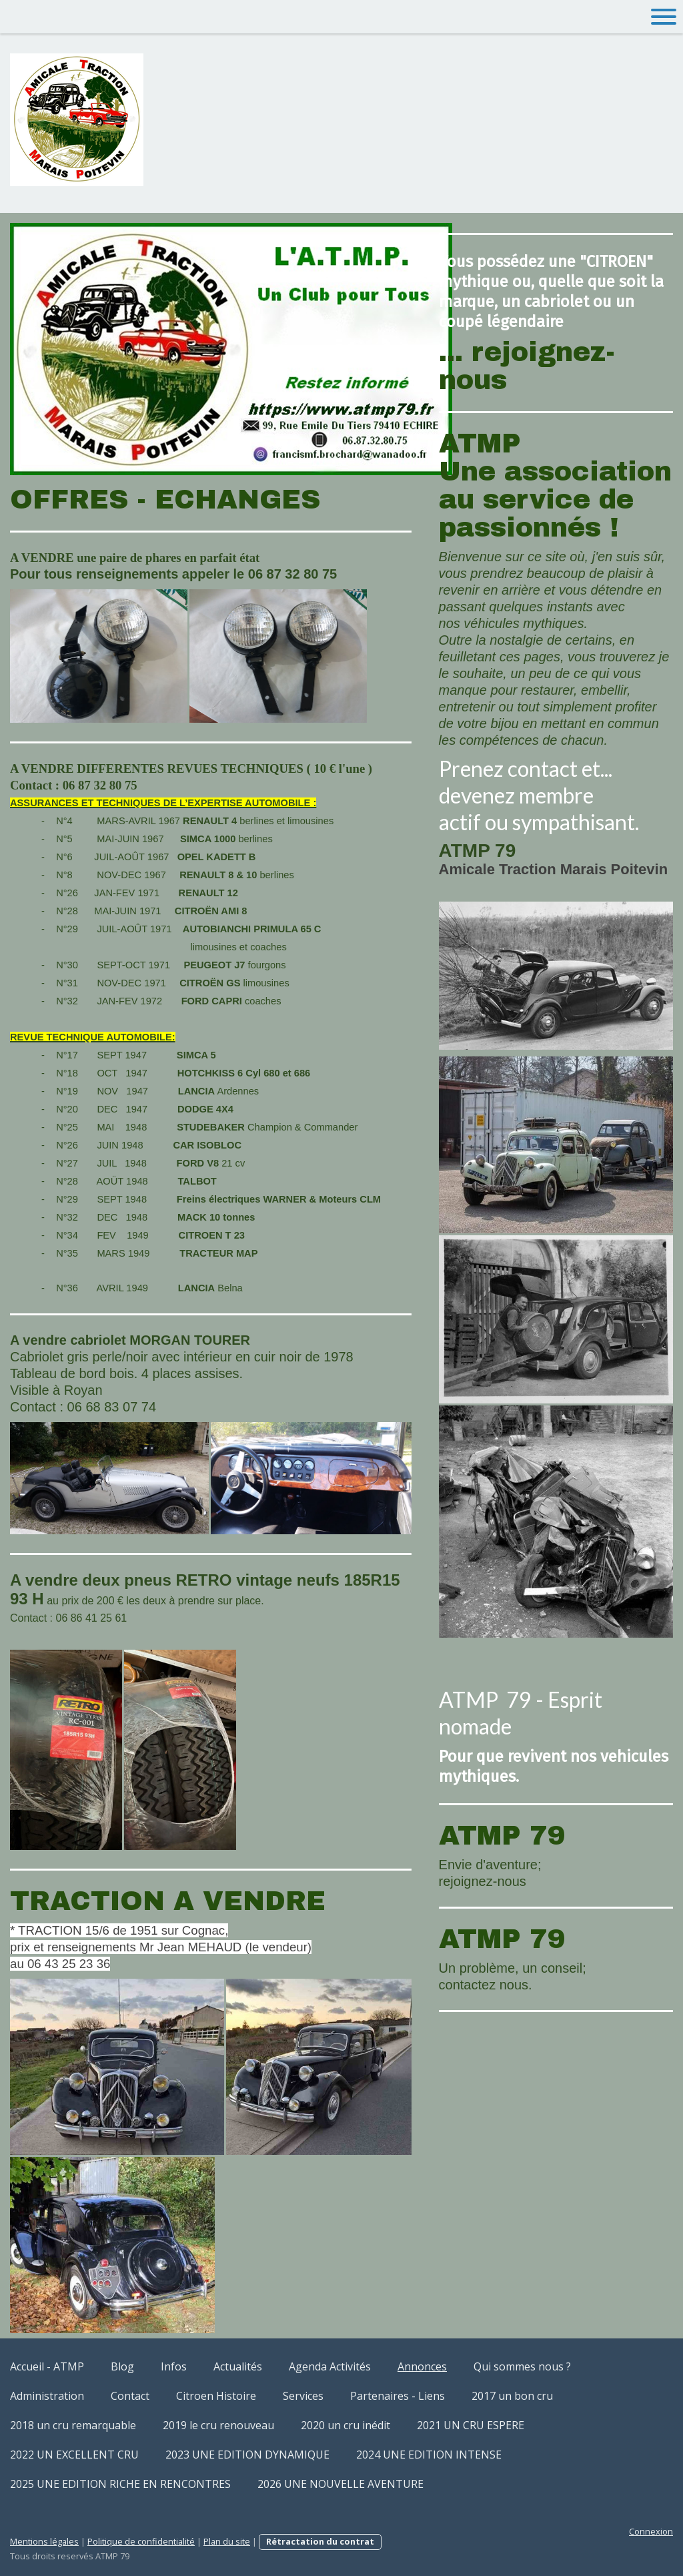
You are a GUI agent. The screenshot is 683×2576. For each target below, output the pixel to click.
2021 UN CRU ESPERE (470, 2425)
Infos (174, 2366)
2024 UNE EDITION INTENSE (429, 2454)
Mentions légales (44, 2541)
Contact (130, 2395)
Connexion (651, 2531)
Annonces (422, 2366)
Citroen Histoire (216, 2395)
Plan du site (226, 2541)
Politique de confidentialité (141, 2541)
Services (303, 2395)
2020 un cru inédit (345, 2425)
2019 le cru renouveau (218, 2425)
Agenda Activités (330, 2366)
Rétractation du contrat (320, 2541)
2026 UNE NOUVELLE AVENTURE (340, 2484)
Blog (122, 2366)
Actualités (237, 2366)
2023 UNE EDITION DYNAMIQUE (247, 2454)
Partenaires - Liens (397, 2395)
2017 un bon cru (512, 2395)
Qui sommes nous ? (522, 2366)
